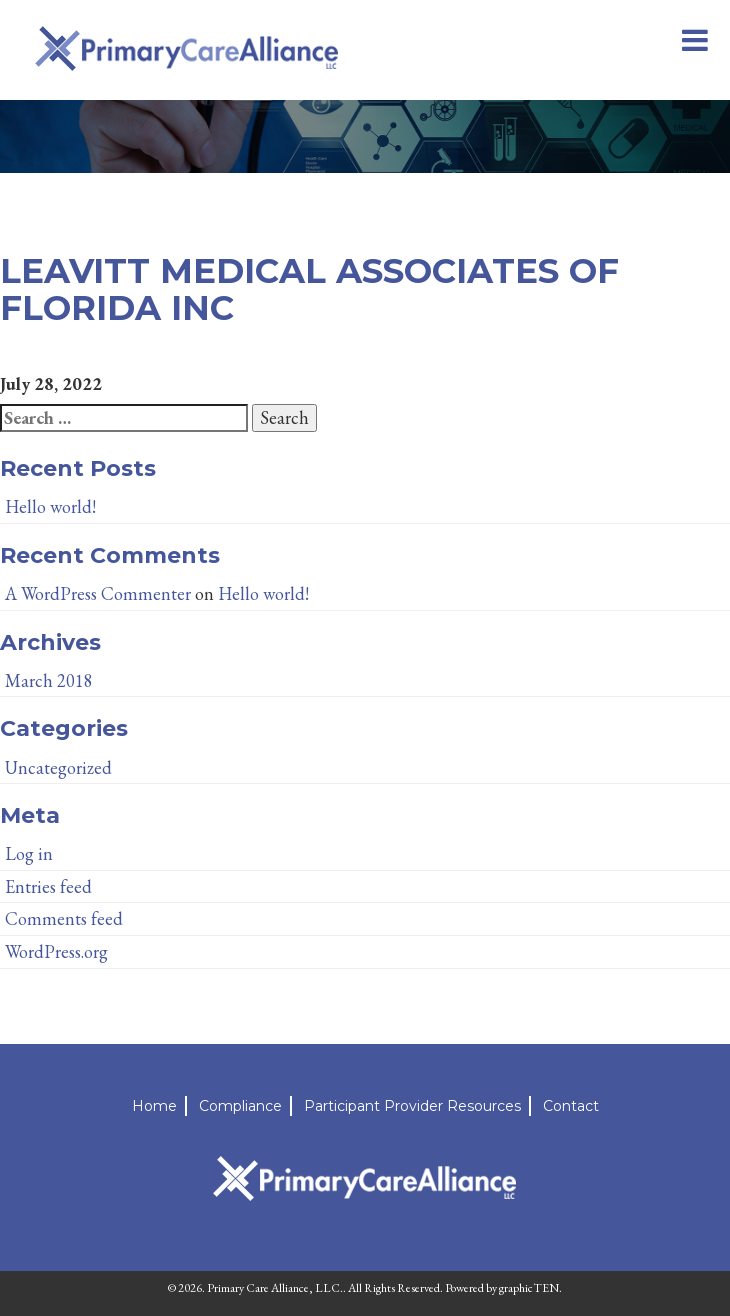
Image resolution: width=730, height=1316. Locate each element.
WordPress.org (56, 951)
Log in (29, 853)
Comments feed (64, 918)
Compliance (240, 1106)
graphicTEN (529, 1288)
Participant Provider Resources (412, 1106)
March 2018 (49, 680)
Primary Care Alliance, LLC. (275, 1288)
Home (154, 1106)
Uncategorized (58, 767)
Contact (571, 1106)
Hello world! (50, 506)
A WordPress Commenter (98, 593)
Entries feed (48, 886)
